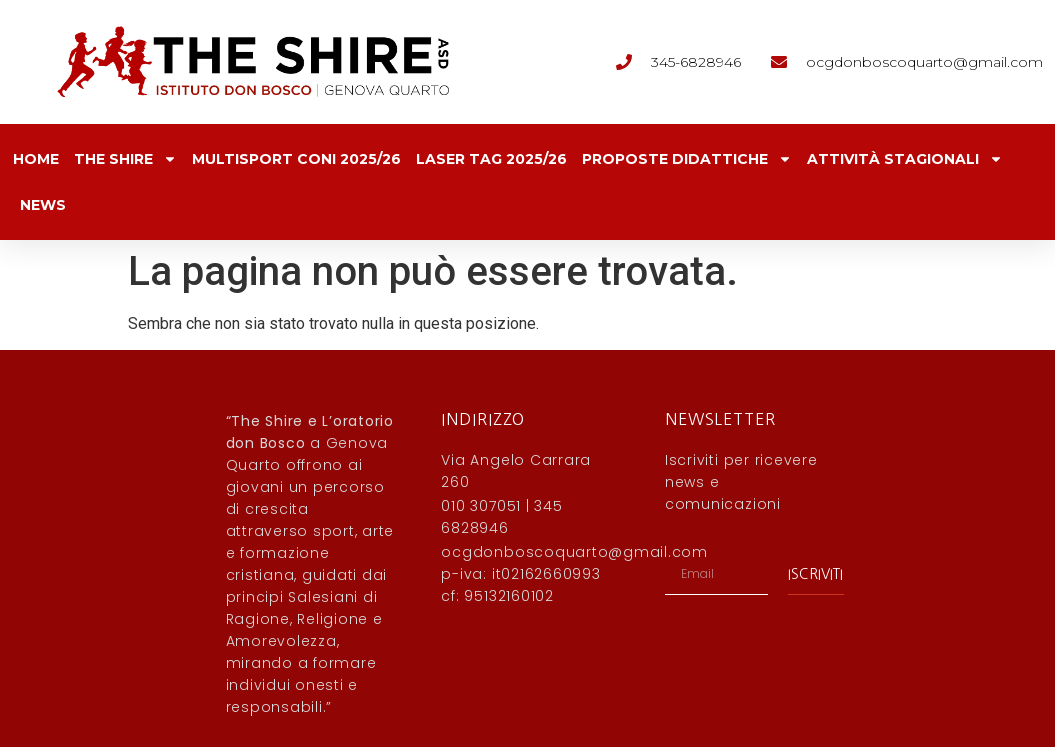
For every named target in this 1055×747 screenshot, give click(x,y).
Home (36, 159)
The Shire (125, 159)
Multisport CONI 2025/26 (296, 159)
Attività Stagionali (905, 159)
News (43, 205)
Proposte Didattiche (687, 159)
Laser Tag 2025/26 (491, 159)
